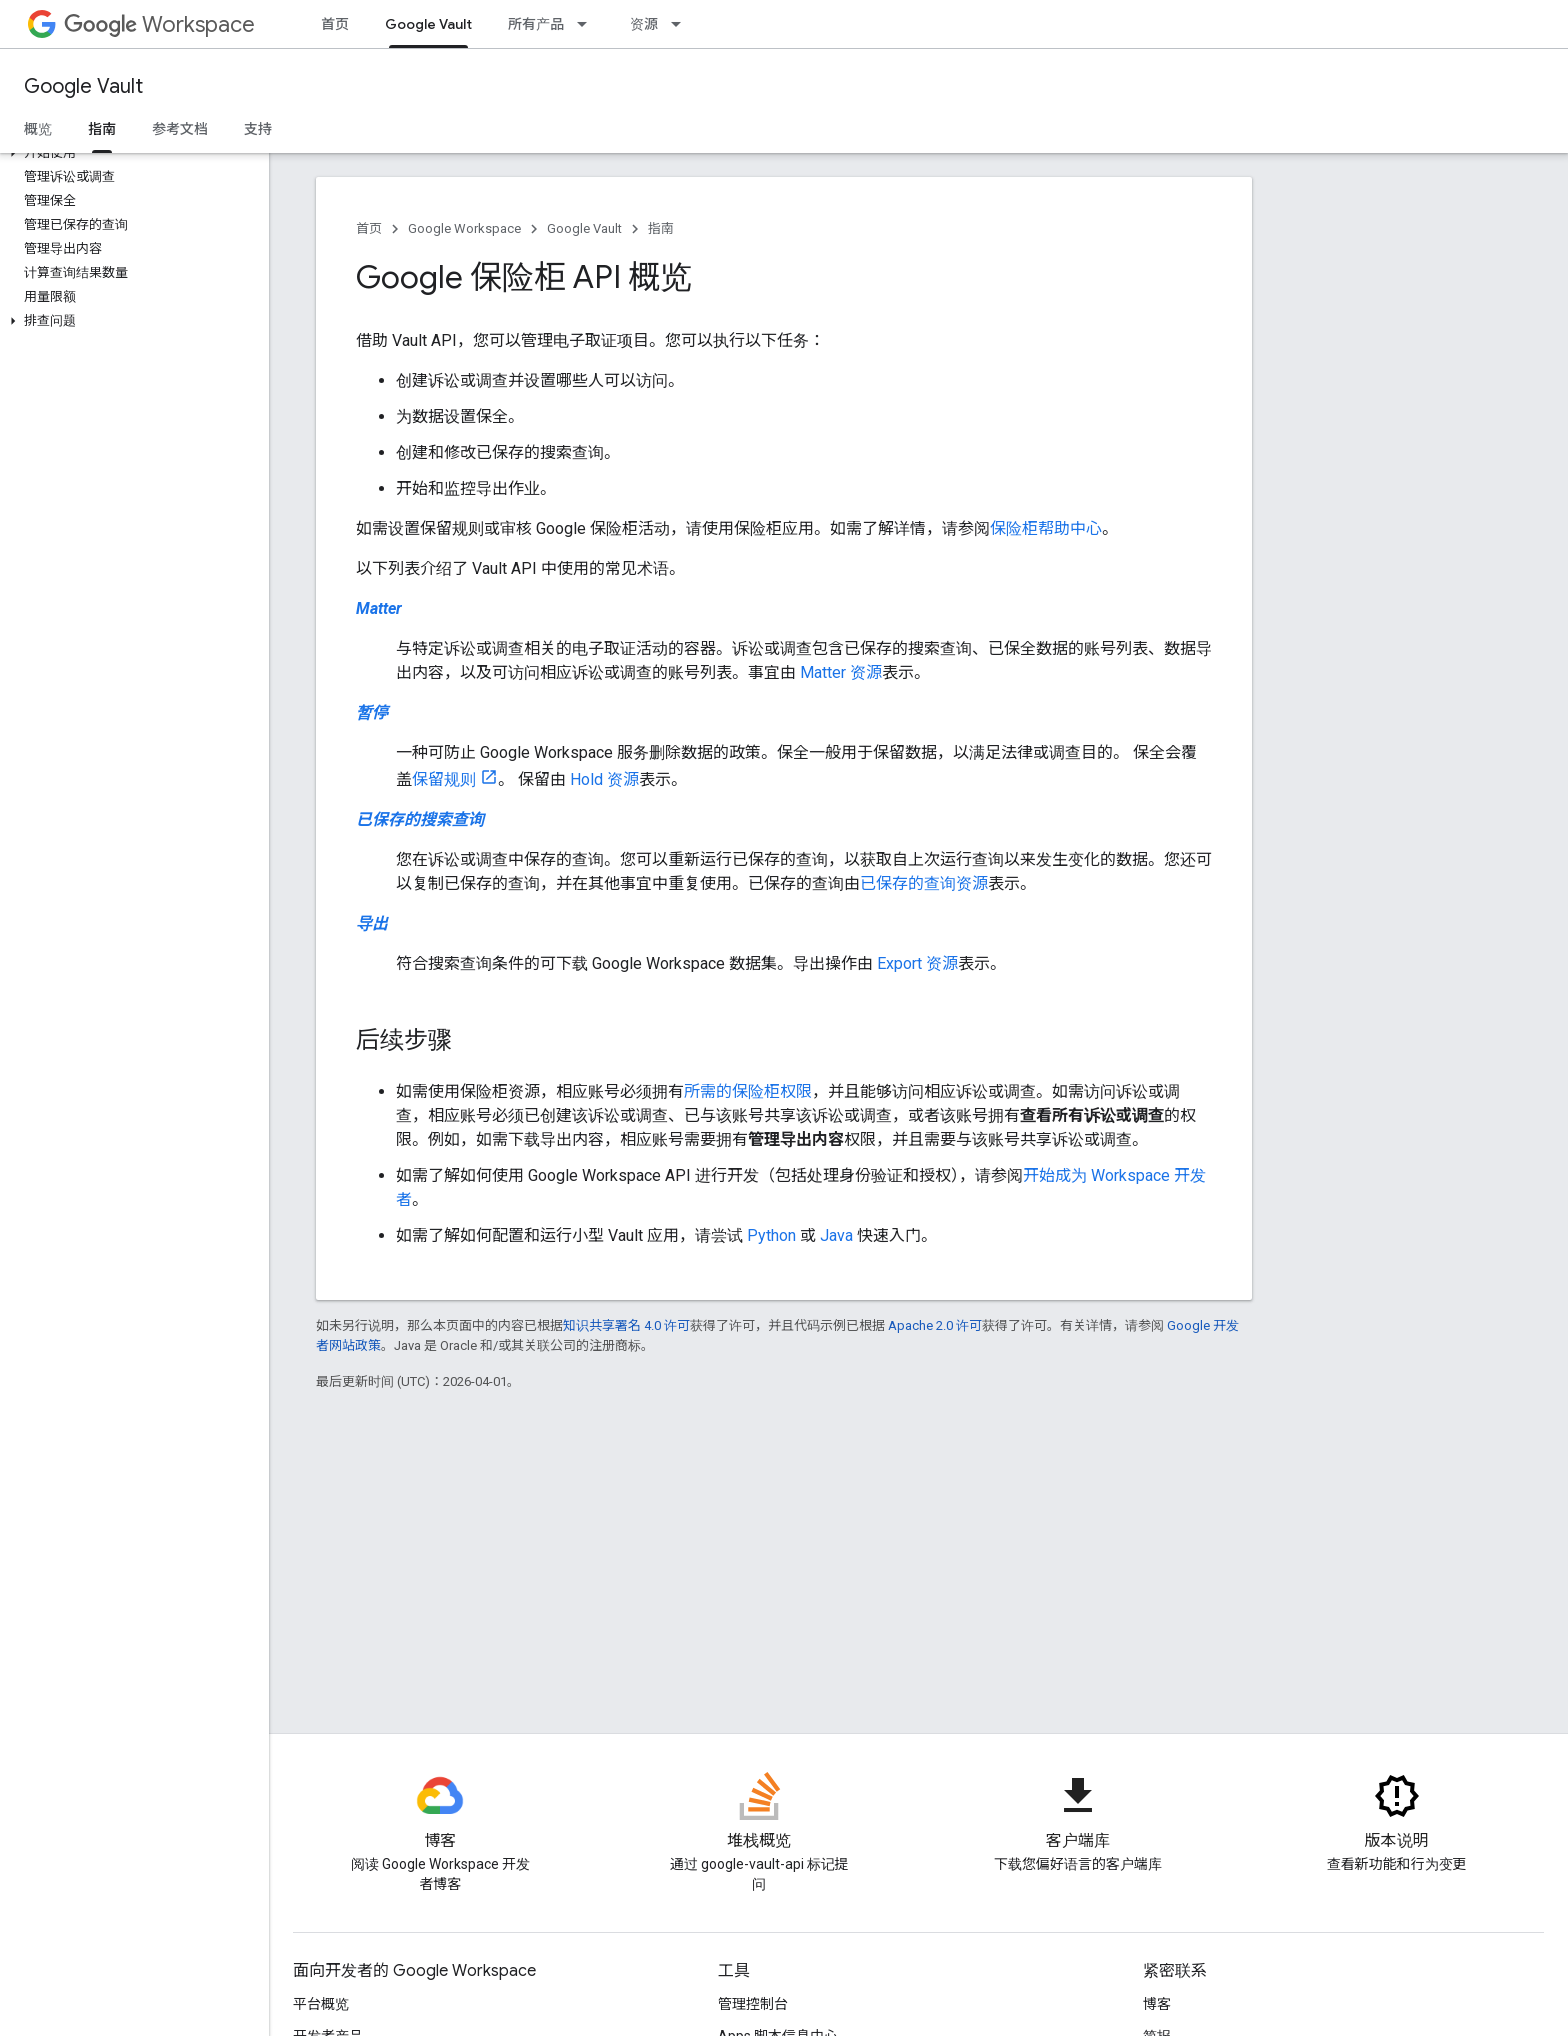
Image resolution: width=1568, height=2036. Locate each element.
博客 (1157, 2004)
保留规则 (444, 779)
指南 (661, 228)
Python (771, 1235)
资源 (644, 24)
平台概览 (321, 2004)
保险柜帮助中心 (1046, 528)
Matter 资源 (841, 672)
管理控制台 (753, 2004)
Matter (379, 608)
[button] (130, 153)
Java (836, 1235)
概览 (38, 129)
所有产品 (536, 24)
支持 (258, 129)
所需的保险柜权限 (748, 1091)
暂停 (372, 712)
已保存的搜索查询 (420, 819)
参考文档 (180, 129)
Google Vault (83, 86)
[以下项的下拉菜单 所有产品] (588, 24)
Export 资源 (917, 963)
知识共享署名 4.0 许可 (626, 1325)
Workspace (159, 24)
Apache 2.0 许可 (935, 1325)
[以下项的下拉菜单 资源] (682, 24)
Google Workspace (464, 228)
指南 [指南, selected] (102, 129)
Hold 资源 (604, 779)
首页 (335, 24)
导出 (372, 923)
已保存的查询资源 (924, 883)
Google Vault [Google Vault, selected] (428, 24)
